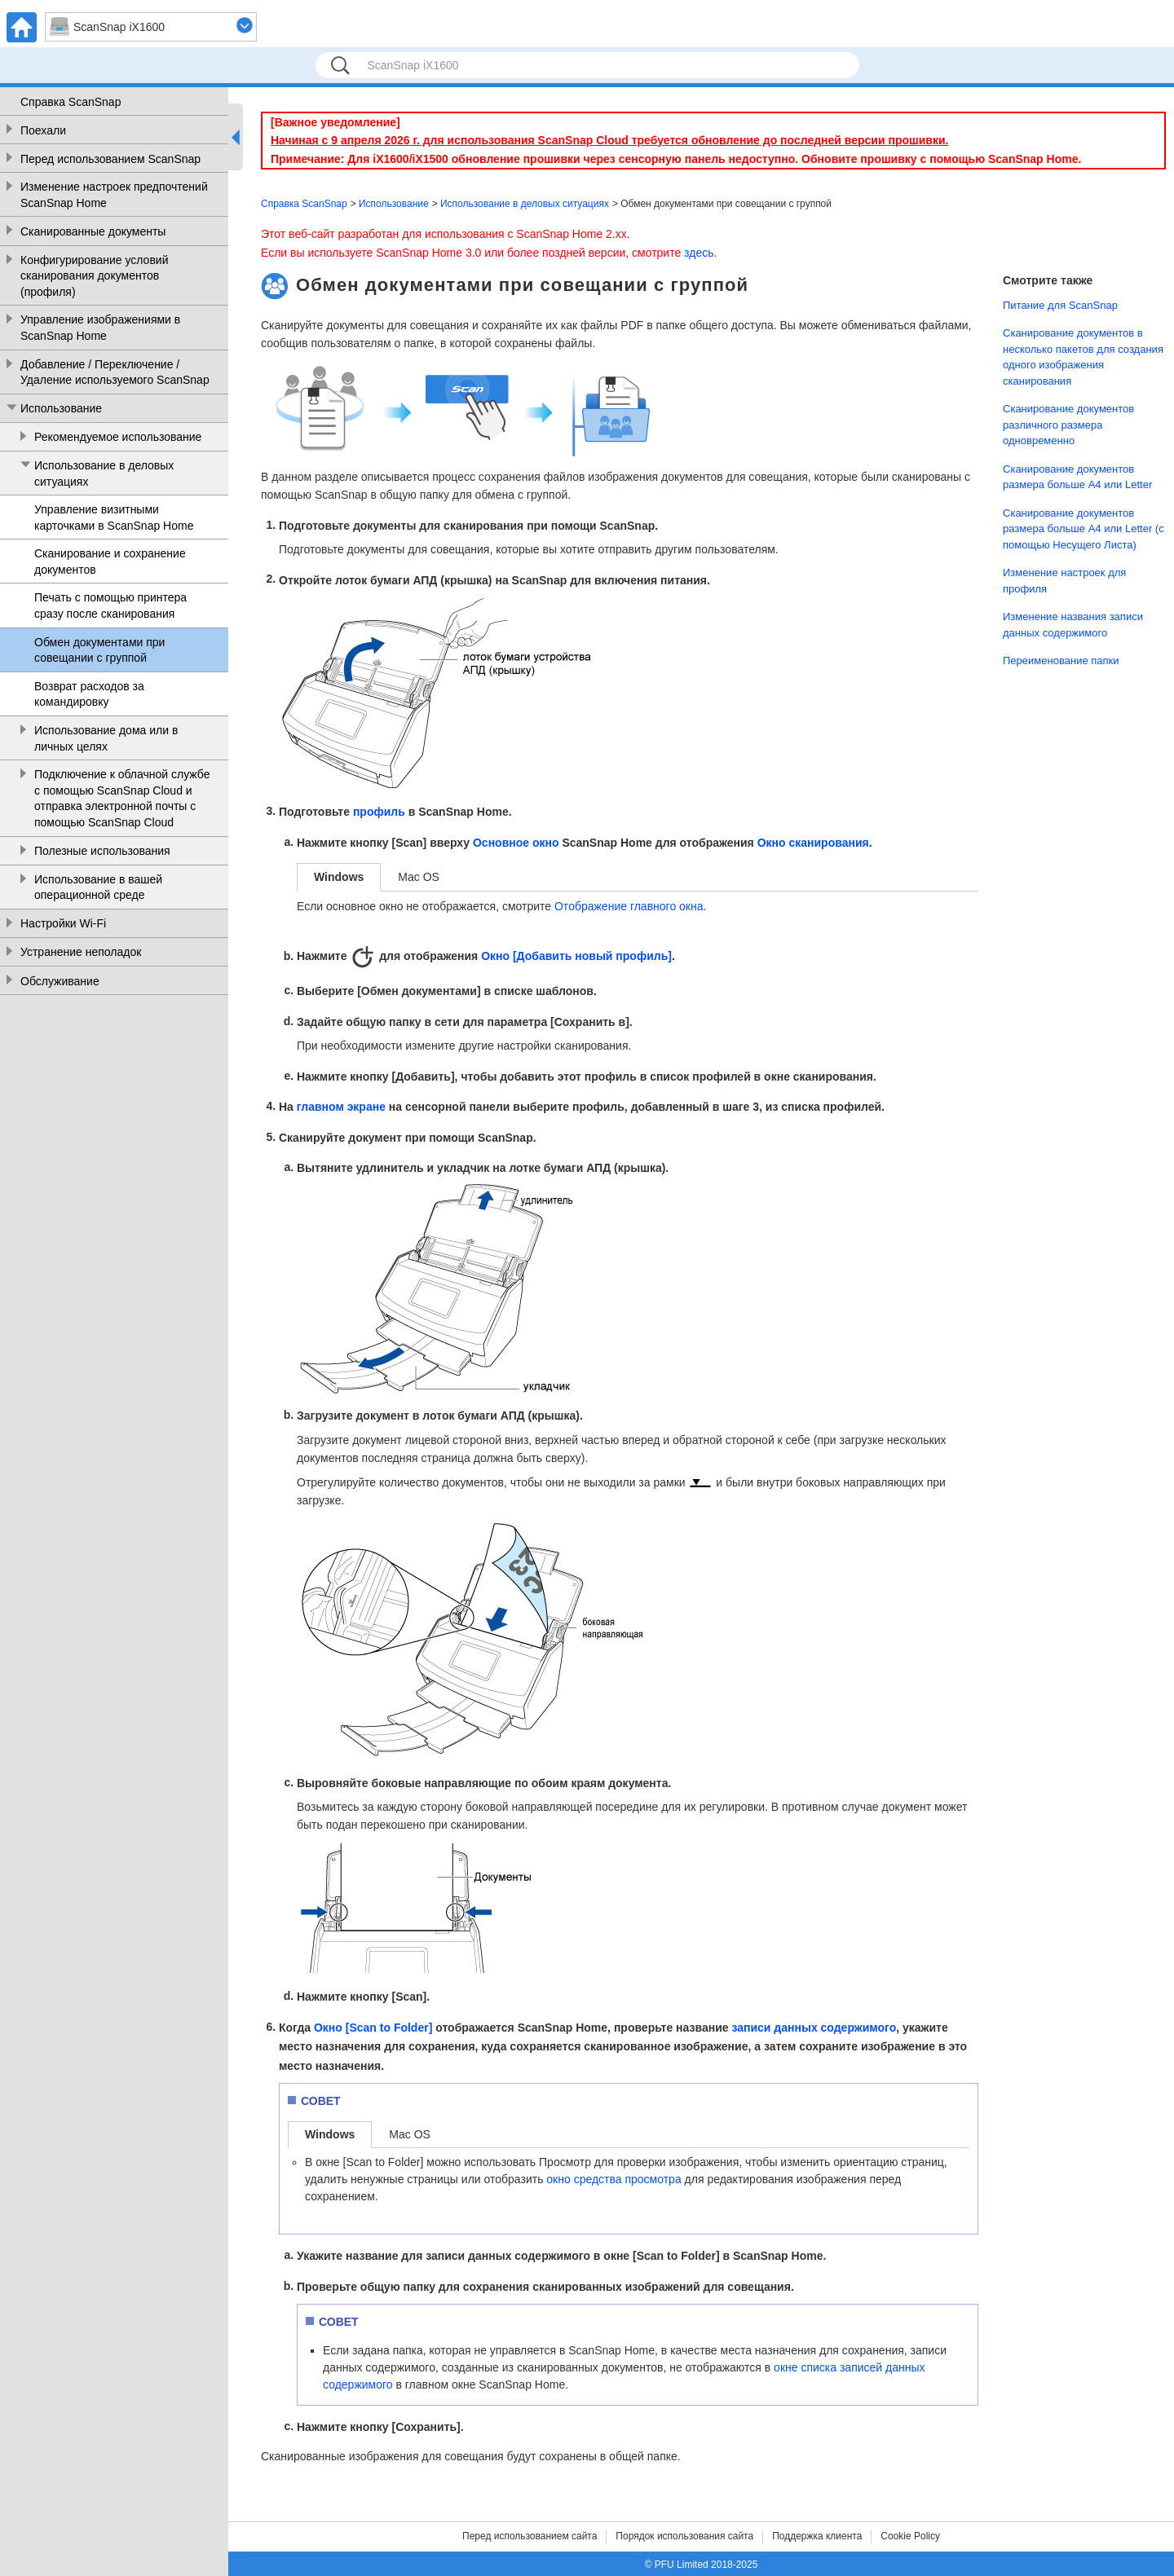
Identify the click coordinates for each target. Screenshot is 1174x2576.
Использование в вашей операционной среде (98, 887)
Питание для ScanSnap (1060, 305)
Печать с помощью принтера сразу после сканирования (110, 605)
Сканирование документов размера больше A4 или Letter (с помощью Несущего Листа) (1083, 529)
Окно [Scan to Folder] (373, 2027)
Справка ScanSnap (70, 101)
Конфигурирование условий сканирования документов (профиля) (94, 275)
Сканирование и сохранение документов (110, 561)
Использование (61, 408)
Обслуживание (59, 981)
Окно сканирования (813, 842)
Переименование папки (1061, 660)
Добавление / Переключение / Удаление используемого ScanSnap (115, 372)
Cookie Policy (910, 2536)
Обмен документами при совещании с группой (99, 650)
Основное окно (516, 842)
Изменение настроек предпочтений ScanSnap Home (114, 194)
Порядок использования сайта (684, 2536)
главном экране (341, 1106)
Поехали (43, 130)
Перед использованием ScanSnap (110, 158)
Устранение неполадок (80, 951)
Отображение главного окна (629, 906)
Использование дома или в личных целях (106, 738)
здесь (698, 252)
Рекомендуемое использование (117, 436)
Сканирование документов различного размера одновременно (1068, 425)
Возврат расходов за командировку (89, 694)
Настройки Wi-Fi (63, 923)
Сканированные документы (93, 231)
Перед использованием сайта (529, 2536)
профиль (379, 812)
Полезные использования (102, 850)
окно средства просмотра (613, 2179)
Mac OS (418, 876)
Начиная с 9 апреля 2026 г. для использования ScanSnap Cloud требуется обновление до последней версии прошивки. (609, 140)
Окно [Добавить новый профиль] (576, 955)
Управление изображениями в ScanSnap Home (100, 327)
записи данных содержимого (813, 2027)
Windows (339, 876)
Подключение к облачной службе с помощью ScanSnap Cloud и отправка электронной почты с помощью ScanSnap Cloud (122, 798)
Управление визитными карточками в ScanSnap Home (113, 517)
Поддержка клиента (817, 2536)
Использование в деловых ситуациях (104, 473)
